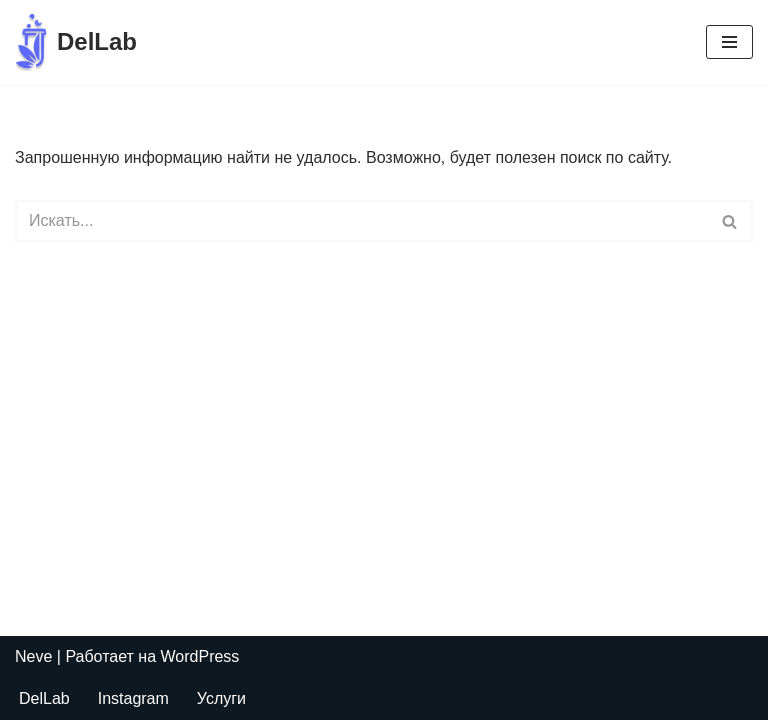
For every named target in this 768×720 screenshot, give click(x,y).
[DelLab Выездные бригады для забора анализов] (76, 42)
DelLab (44, 698)
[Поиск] (361, 221)
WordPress (200, 656)
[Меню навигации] (729, 42)
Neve (33, 656)
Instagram (133, 698)
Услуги (221, 698)
